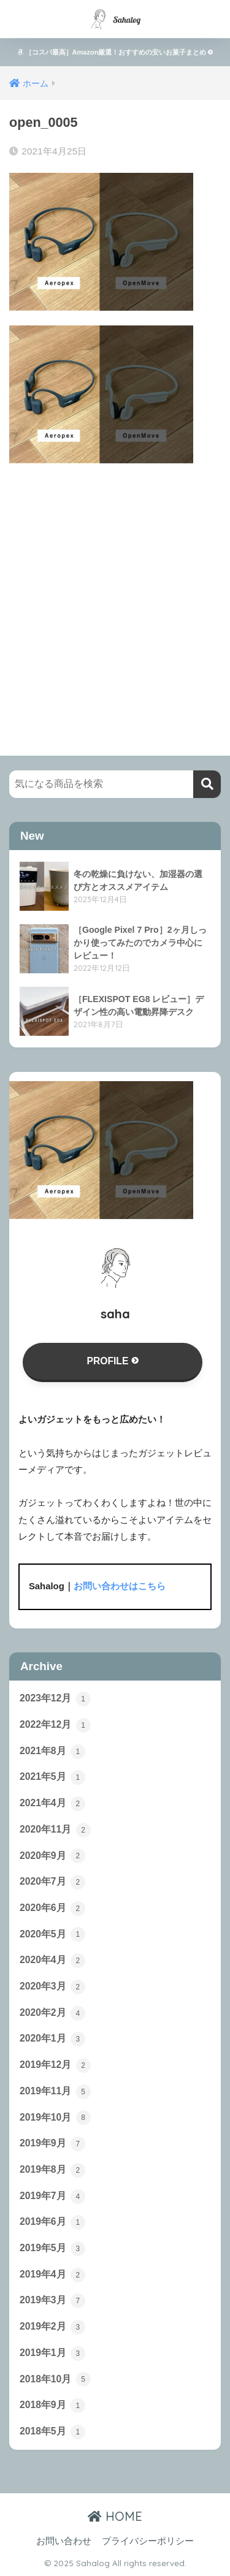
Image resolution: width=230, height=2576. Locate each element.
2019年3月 (52, 2300)
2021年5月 (52, 1777)
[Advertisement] (115, 598)
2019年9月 (52, 2144)
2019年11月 (55, 2091)
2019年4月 (52, 2275)
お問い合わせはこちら (120, 1586)
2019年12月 (55, 2065)
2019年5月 (52, 2248)
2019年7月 (52, 2196)
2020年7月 (52, 1882)
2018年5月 (52, 2432)
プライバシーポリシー (148, 2541)
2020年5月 (52, 1934)
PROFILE (112, 1361)
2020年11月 (55, 1830)
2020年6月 (52, 1908)
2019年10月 (55, 2117)
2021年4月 (52, 1803)
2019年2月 (52, 2327)
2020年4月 (52, 1960)
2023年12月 (55, 1699)
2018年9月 (52, 2405)
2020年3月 (52, 1987)
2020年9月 (52, 1855)
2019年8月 (52, 2170)
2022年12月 (55, 1725)
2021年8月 (52, 1751)
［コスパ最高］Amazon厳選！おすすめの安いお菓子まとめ (115, 52)
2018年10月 (55, 2379)
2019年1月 (52, 2353)
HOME (115, 2516)
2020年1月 (52, 2039)
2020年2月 (52, 2013)
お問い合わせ (63, 2541)
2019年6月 (52, 2222)
